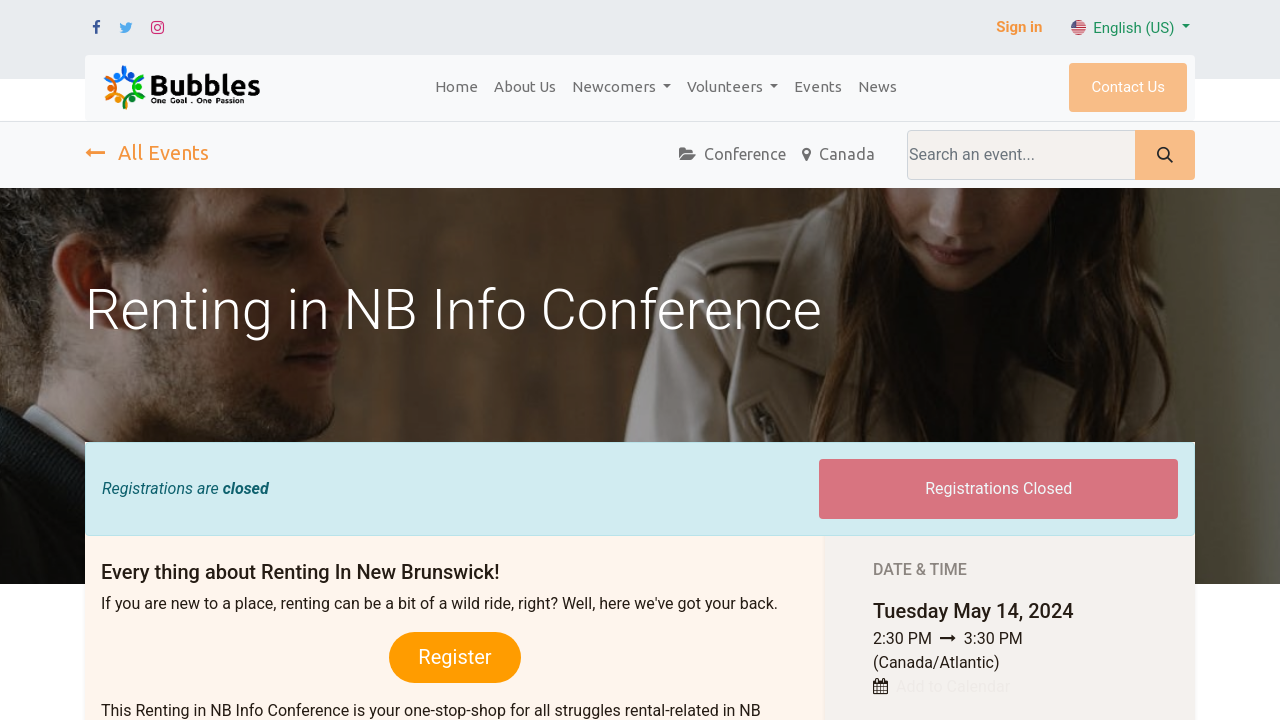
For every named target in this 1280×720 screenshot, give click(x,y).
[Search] (1165, 155)
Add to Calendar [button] (953, 686)
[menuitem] (456, 87)
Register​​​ (454, 657)
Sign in (1019, 27)
